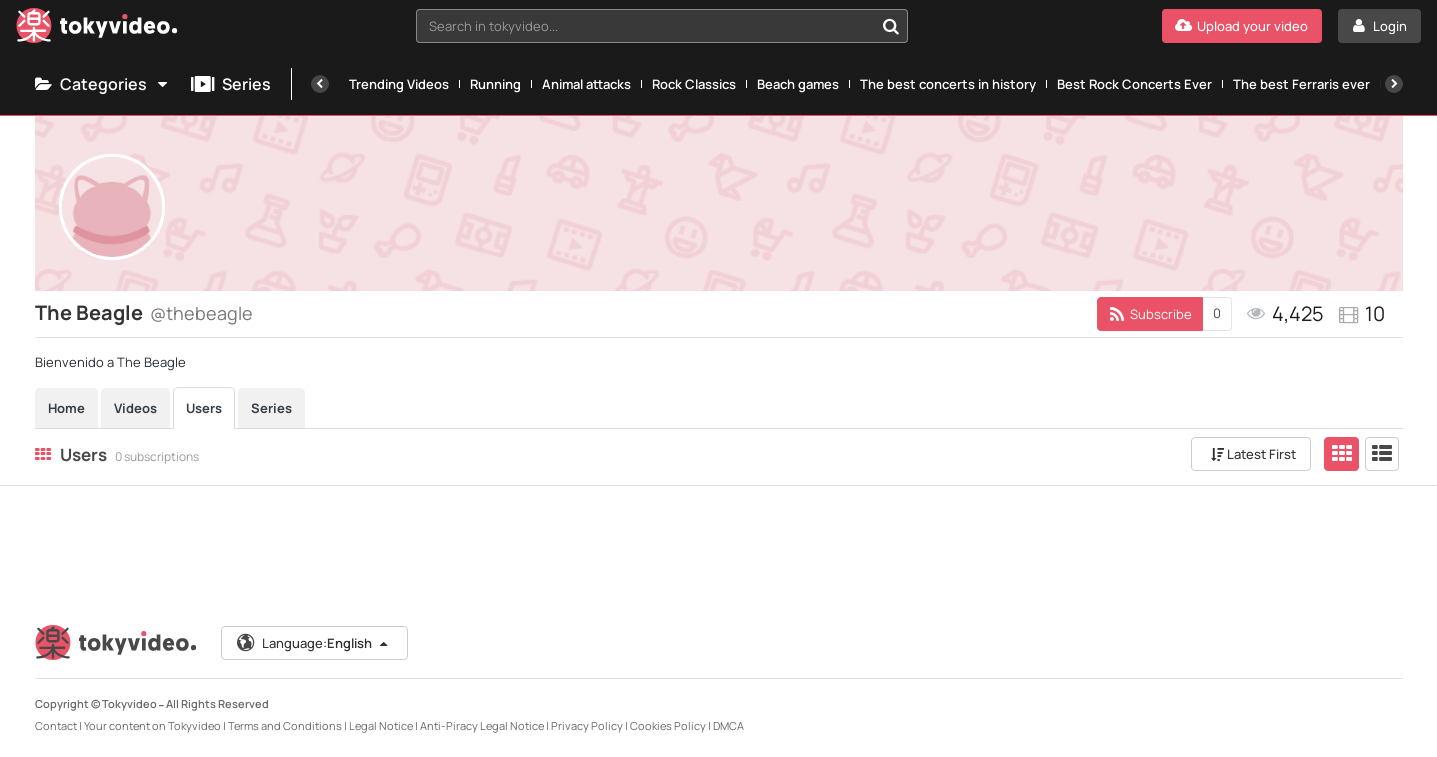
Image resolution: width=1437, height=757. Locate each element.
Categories (103, 84)
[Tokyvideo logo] (97, 29)
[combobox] (662, 26)
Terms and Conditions (285, 725)
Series (231, 84)
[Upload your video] (1242, 26)
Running (495, 84)
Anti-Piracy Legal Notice (482, 725)
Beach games (798, 84)
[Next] (1394, 84)
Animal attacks (586, 84)
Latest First (1253, 454)
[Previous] (320, 84)
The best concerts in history (948, 84)
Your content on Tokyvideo (152, 725)
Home (66, 408)
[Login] (1379, 26)
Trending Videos (399, 84)
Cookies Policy (668, 725)
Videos (135, 408)
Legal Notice (381, 725)
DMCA (728, 725)
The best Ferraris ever (1301, 84)
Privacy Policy (587, 725)
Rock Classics (694, 84)
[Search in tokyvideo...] (891, 26)
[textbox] (645, 26)
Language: (313, 643)
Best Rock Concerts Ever (1134, 84)
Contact (56, 725)
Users (204, 408)
